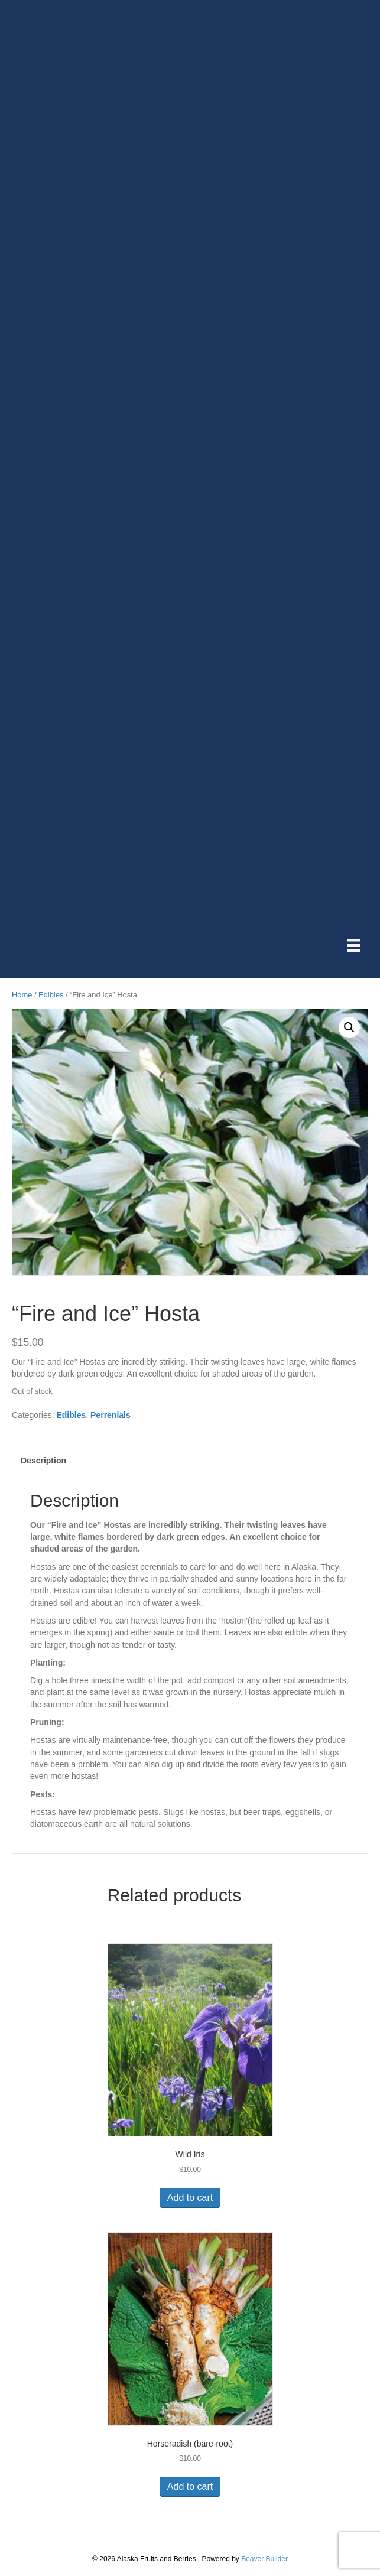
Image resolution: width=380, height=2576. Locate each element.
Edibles (50, 994)
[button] (349, 1027)
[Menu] (353, 945)
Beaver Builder (264, 2559)
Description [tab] (43, 1460)
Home (22, 994)
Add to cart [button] (190, 2198)
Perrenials (110, 1415)
